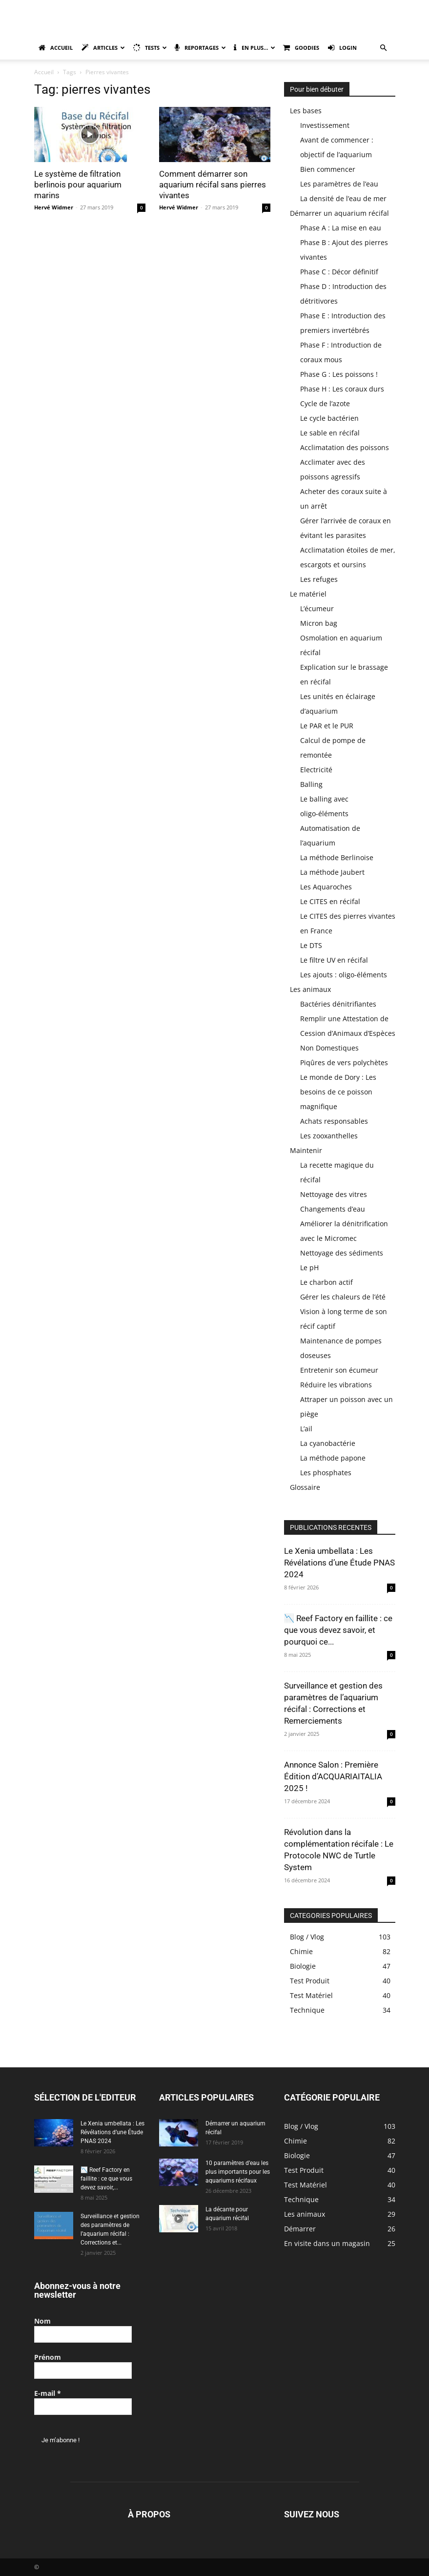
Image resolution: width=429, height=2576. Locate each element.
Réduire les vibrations (336, 1384)
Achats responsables (334, 1121)
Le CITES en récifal (330, 901)
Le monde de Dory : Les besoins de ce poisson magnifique (338, 1091)
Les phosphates (325, 1472)
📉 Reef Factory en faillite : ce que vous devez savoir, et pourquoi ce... (338, 1630)
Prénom (47, 2357)
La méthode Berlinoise (336, 857)
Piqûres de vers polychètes (344, 1062)
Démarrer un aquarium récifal (339, 213)
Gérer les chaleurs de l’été (343, 1296)
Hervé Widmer (53, 207)
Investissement (324, 125)
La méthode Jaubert (332, 872)
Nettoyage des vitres (333, 1194)
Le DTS (311, 945)
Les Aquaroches (326, 886)
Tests (150, 48)
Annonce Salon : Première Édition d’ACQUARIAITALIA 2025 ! (333, 1776)
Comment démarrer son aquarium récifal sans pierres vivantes (212, 184)
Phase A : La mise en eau (340, 227)
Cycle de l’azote (325, 403)
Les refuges (319, 579)
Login (342, 48)
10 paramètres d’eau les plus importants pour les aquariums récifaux (237, 2172)
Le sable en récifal (330, 432)
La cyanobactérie (327, 1443)
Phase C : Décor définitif (339, 271)
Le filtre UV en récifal (334, 960)
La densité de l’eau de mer (343, 198)
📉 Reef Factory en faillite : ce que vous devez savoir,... (106, 2178)
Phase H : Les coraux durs (342, 388)
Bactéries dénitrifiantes (338, 1004)
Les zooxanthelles (329, 1135)
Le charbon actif (326, 1282)
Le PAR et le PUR (326, 725)
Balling (311, 784)
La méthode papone (333, 1458)
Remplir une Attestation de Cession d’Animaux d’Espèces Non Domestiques (347, 1033)
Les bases (306, 110)
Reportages (200, 48)
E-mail (47, 2393)
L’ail (306, 1428)
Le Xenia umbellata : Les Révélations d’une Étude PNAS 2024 (339, 1562)
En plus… (254, 48)
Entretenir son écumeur (339, 1370)
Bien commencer (327, 169)
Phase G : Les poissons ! (339, 374)
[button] (383, 48)
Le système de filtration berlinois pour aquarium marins (78, 184)
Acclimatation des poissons (344, 447)
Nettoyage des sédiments (341, 1252)
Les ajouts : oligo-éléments (343, 974)
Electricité (316, 769)
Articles (103, 48)
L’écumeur (317, 608)
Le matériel (308, 593)
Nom (42, 2321)
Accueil (56, 48)
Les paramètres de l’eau (339, 183)
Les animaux (310, 989)
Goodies (301, 48)
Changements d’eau (332, 1209)
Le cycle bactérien (329, 418)
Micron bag (318, 623)
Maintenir (306, 1150)
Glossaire (305, 1487)
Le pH (309, 1267)
